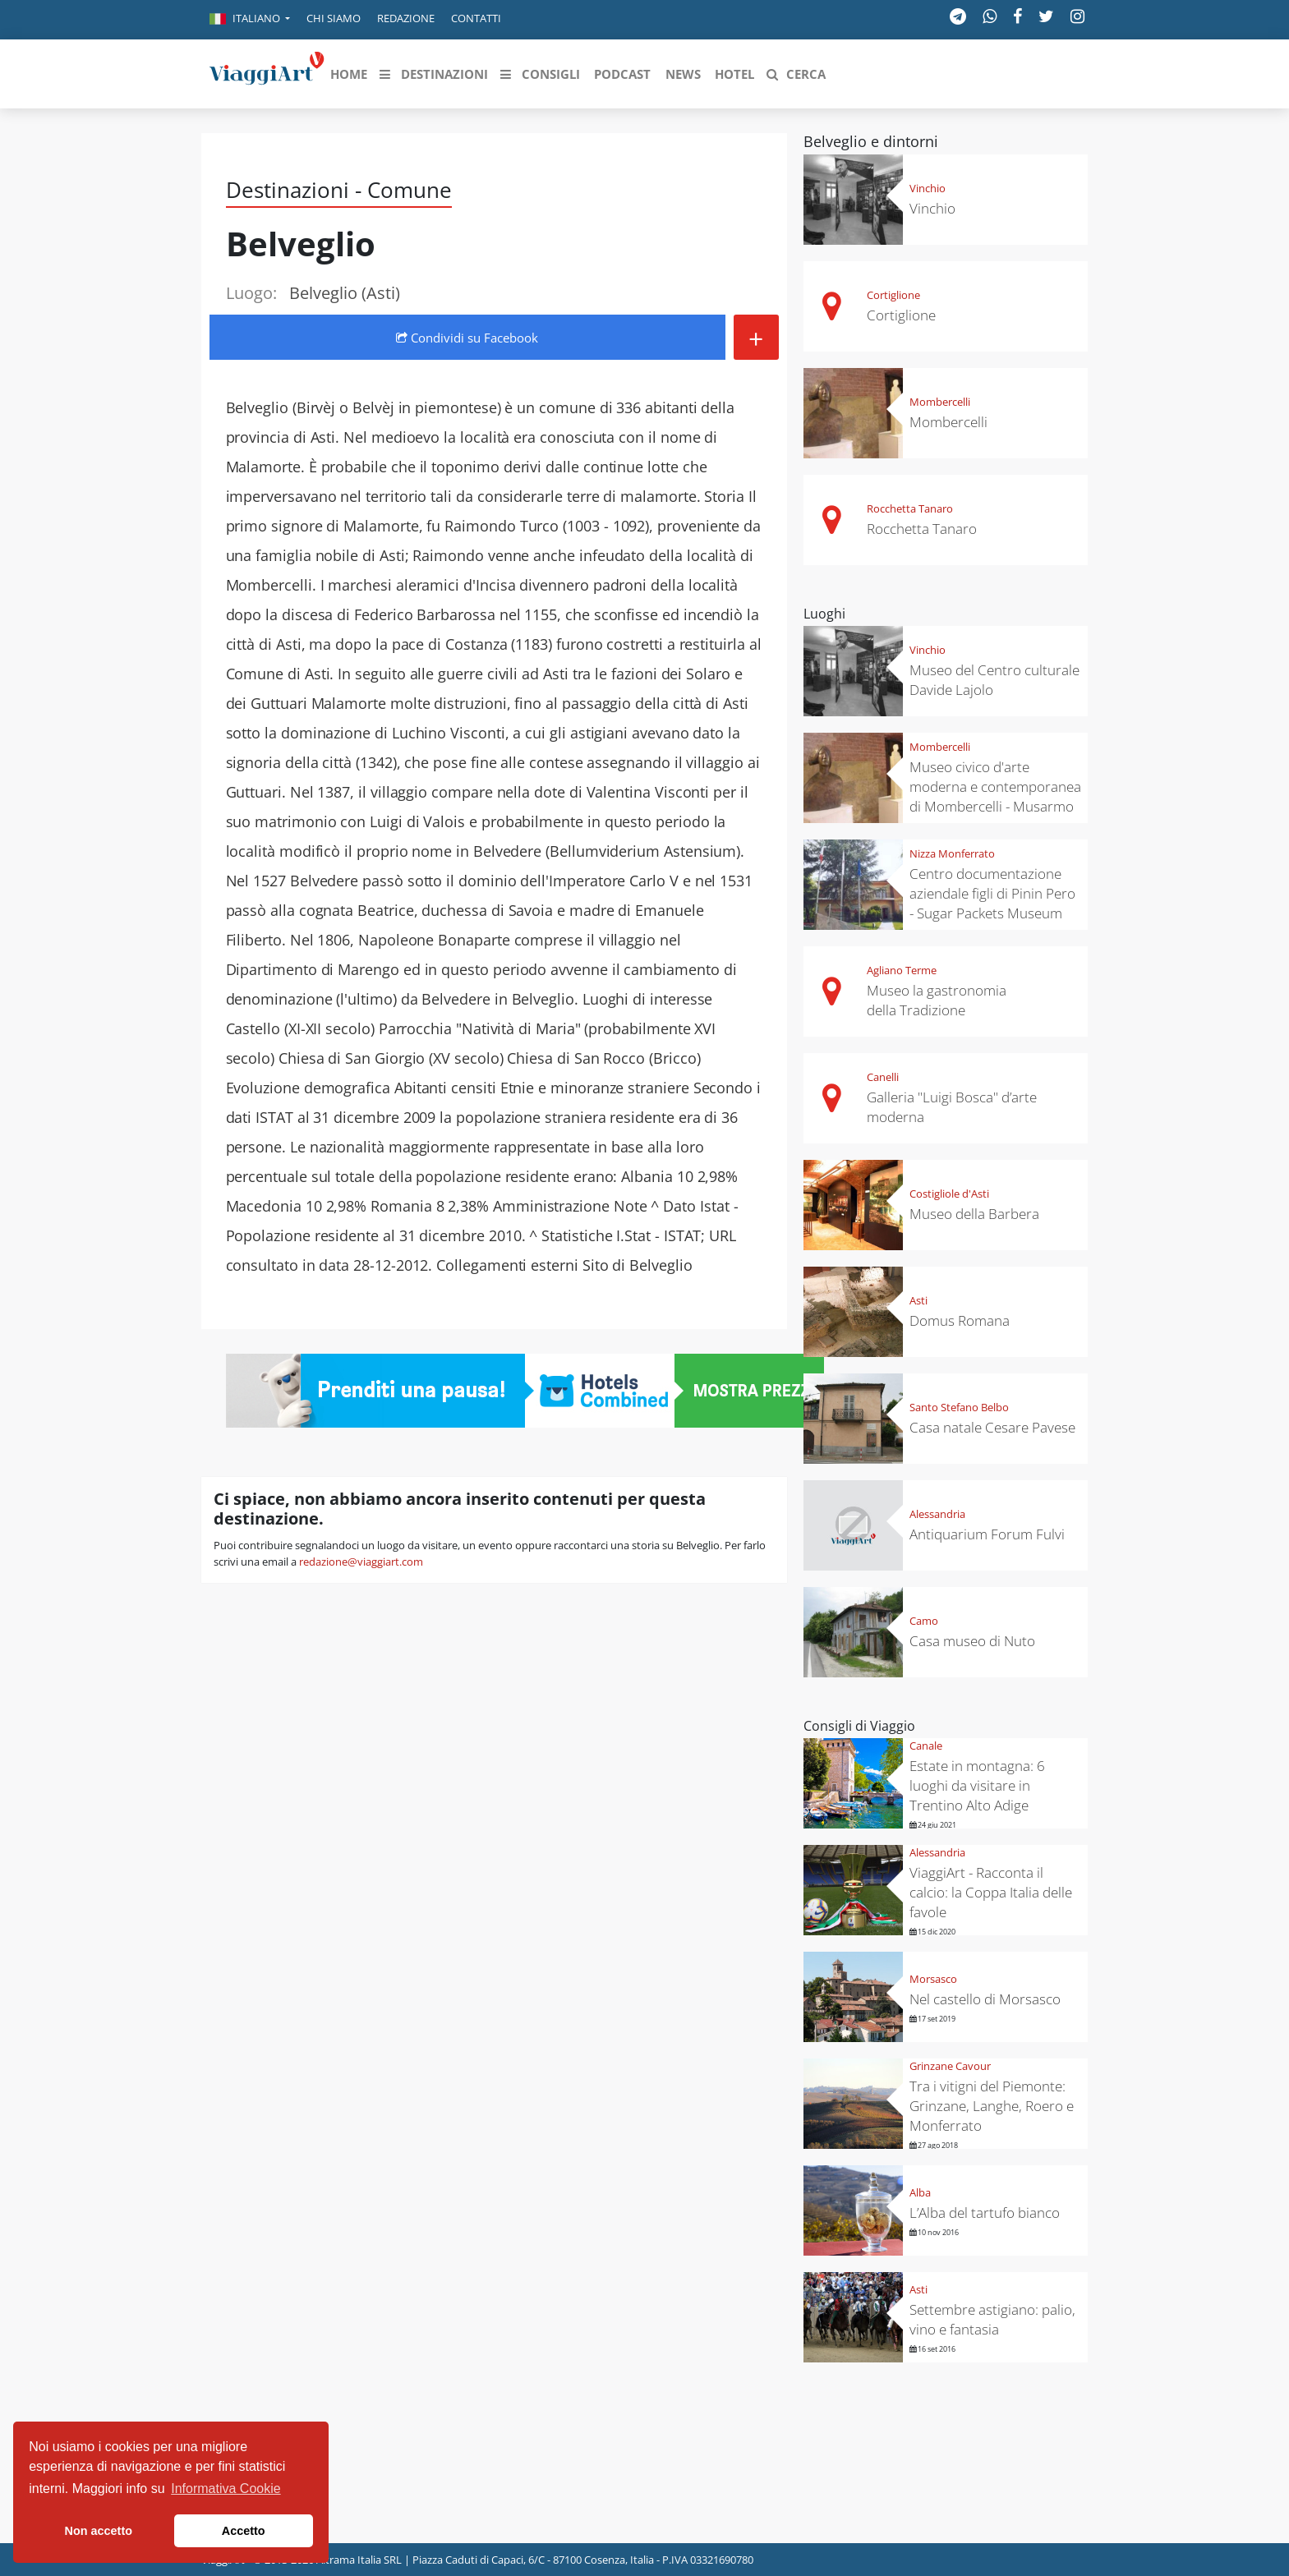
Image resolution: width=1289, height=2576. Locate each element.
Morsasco (933, 1978)
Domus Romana (959, 1320)
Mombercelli (939, 401)
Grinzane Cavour (950, 2065)
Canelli (883, 1077)
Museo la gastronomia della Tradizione (936, 1000)
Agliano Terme (902, 970)
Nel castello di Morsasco (985, 1999)
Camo (923, 1620)
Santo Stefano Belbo (959, 1407)
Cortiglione (893, 295)
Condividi (467, 337)
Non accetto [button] (98, 2530)
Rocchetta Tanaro (910, 508)
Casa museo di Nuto (972, 1640)
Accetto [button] (243, 2530)
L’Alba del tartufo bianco (984, 2212)
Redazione (406, 18)
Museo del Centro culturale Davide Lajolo (994, 679)
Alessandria (937, 1513)
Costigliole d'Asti (949, 1193)
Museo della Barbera (974, 1213)
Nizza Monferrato (952, 853)
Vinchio (927, 188)
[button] (249, 19)
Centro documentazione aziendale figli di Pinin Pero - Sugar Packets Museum (992, 893)
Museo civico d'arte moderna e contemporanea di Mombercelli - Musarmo (995, 786)
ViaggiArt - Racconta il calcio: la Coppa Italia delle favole (990, 1892)
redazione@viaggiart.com (361, 1561)
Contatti (476, 18)
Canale (925, 1745)
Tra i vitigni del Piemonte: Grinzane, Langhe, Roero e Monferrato (991, 2106)
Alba (920, 2192)
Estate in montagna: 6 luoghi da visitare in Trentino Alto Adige (977, 1785)
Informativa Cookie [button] (225, 2489)
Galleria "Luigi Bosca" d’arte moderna (952, 1107)
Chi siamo (333, 18)
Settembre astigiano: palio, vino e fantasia (992, 2319)
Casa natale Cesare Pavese (992, 1427)
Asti (918, 1300)
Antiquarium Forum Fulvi (987, 1534)
